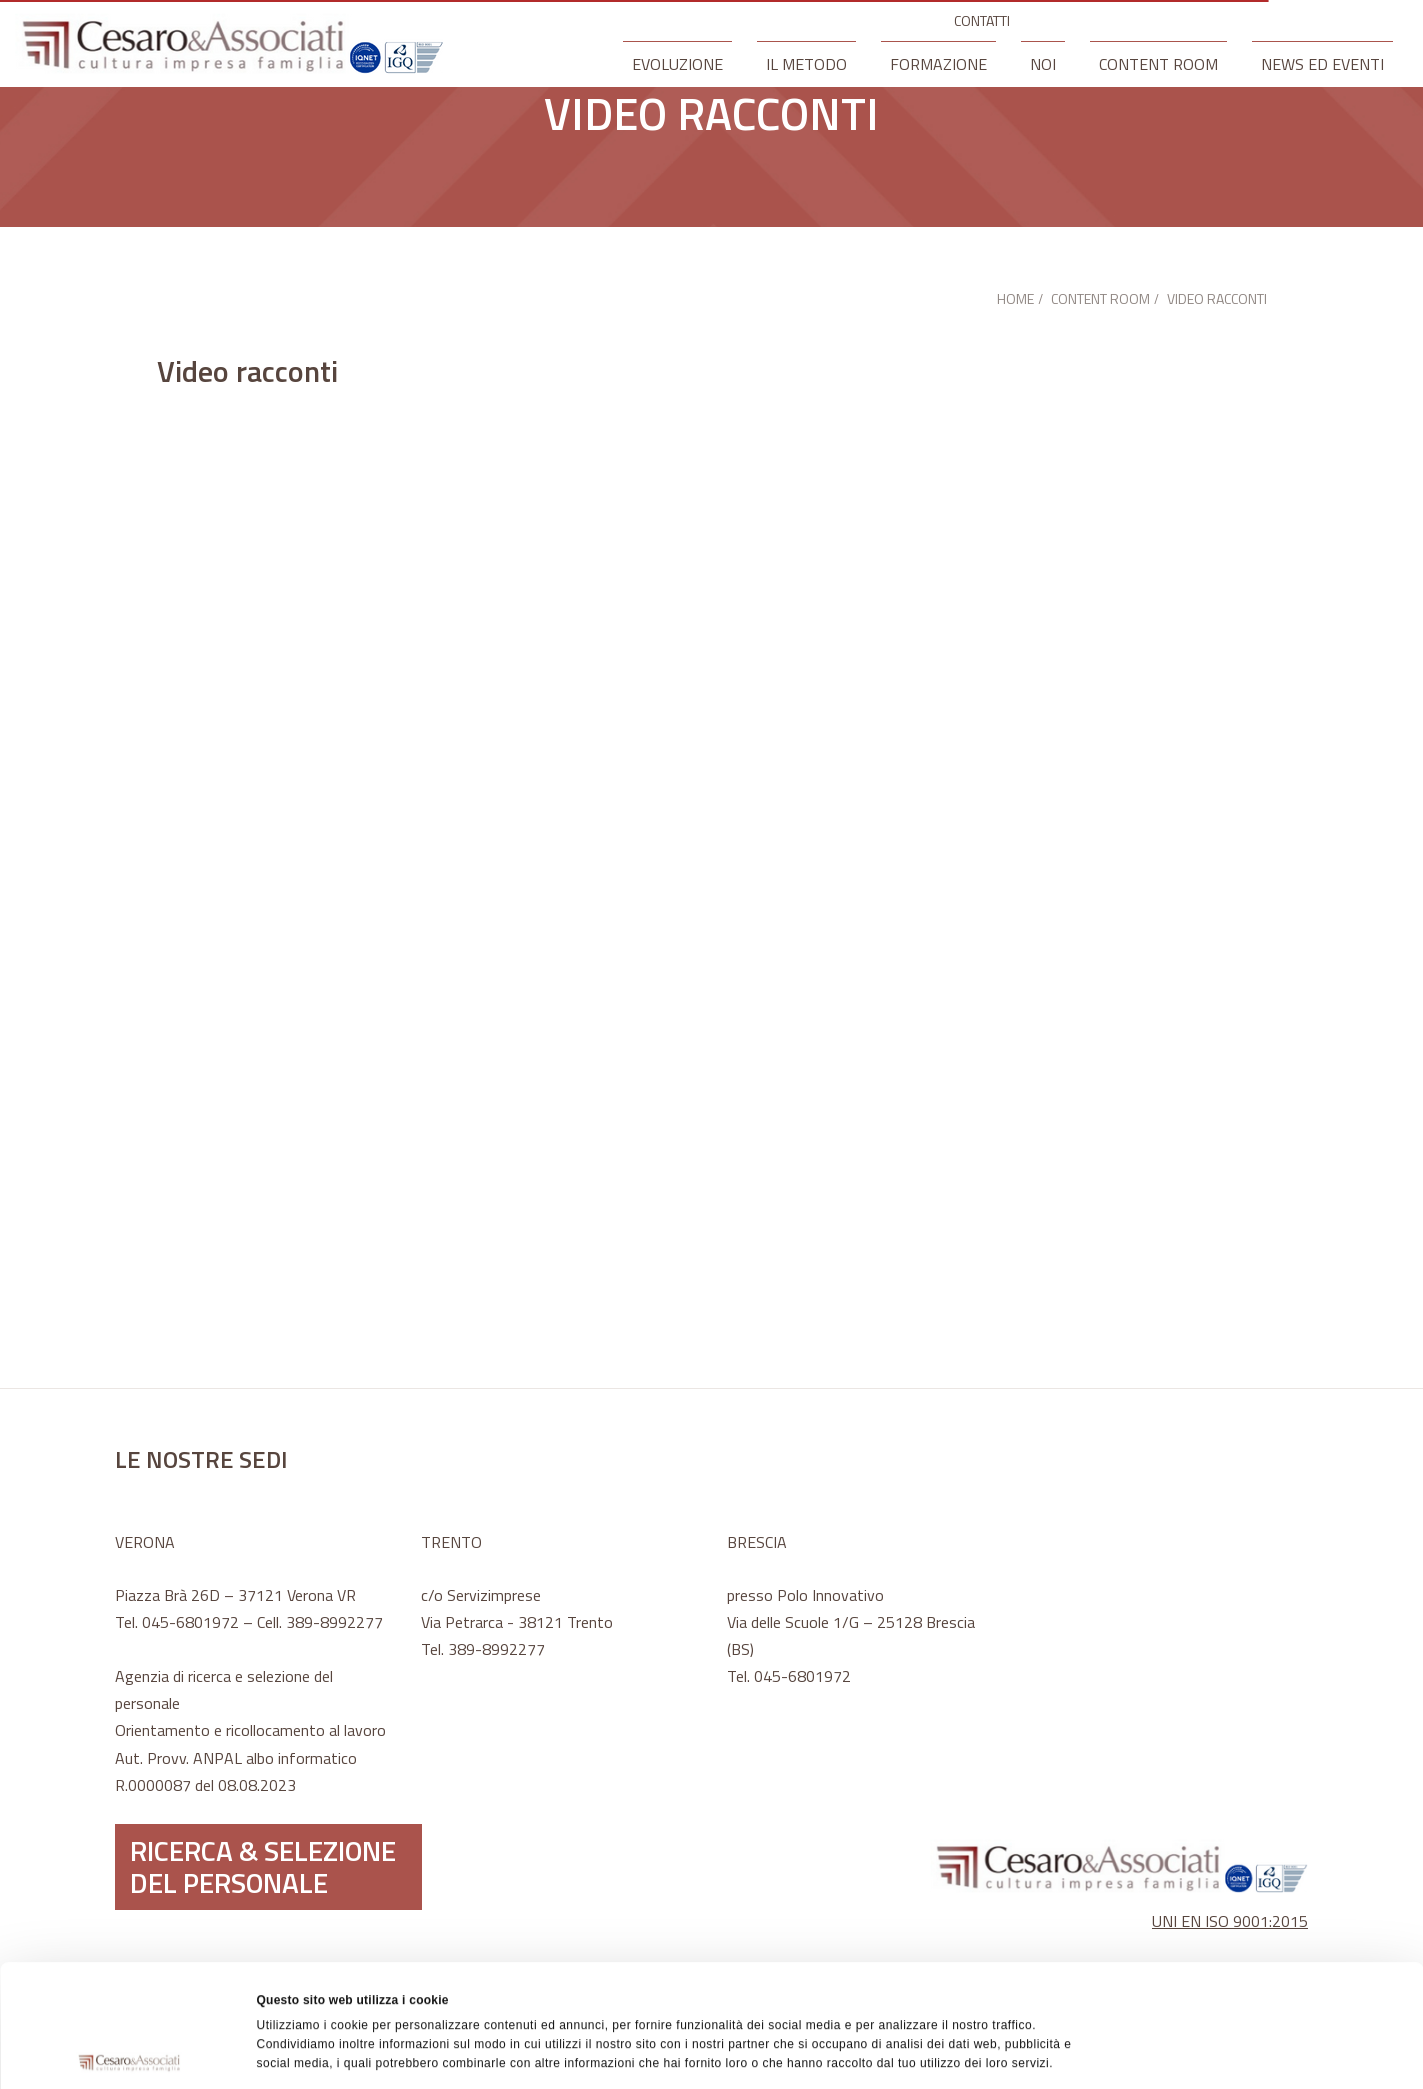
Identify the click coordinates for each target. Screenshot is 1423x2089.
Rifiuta (1255, 1976)
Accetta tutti (1255, 1884)
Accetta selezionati (1256, 1930)
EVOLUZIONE (677, 64)
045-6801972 (190, 1622)
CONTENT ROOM (1158, 64)
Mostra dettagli (935, 2053)
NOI (1043, 64)
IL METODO (806, 64)
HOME (1015, 298)
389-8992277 (334, 1622)
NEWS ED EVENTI (1322, 64)
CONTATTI (982, 20)
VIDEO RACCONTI (1217, 298)
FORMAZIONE (938, 64)
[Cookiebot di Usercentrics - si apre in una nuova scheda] (129, 2053)
